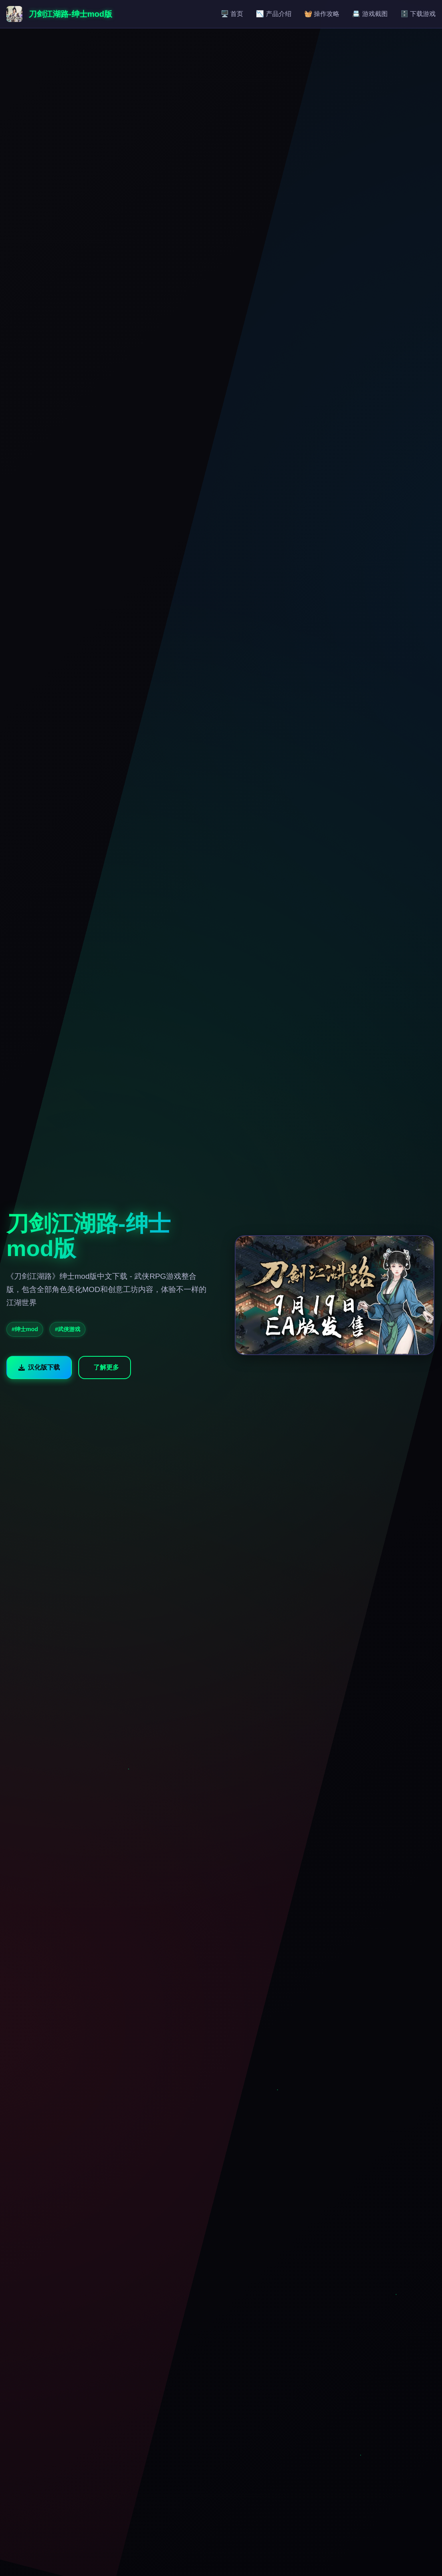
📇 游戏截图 (369, 13)
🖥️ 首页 (232, 13)
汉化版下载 (39, 1367)
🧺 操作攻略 (321, 13)
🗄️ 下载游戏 (418, 13)
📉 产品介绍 (273, 13)
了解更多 (106, 1367)
